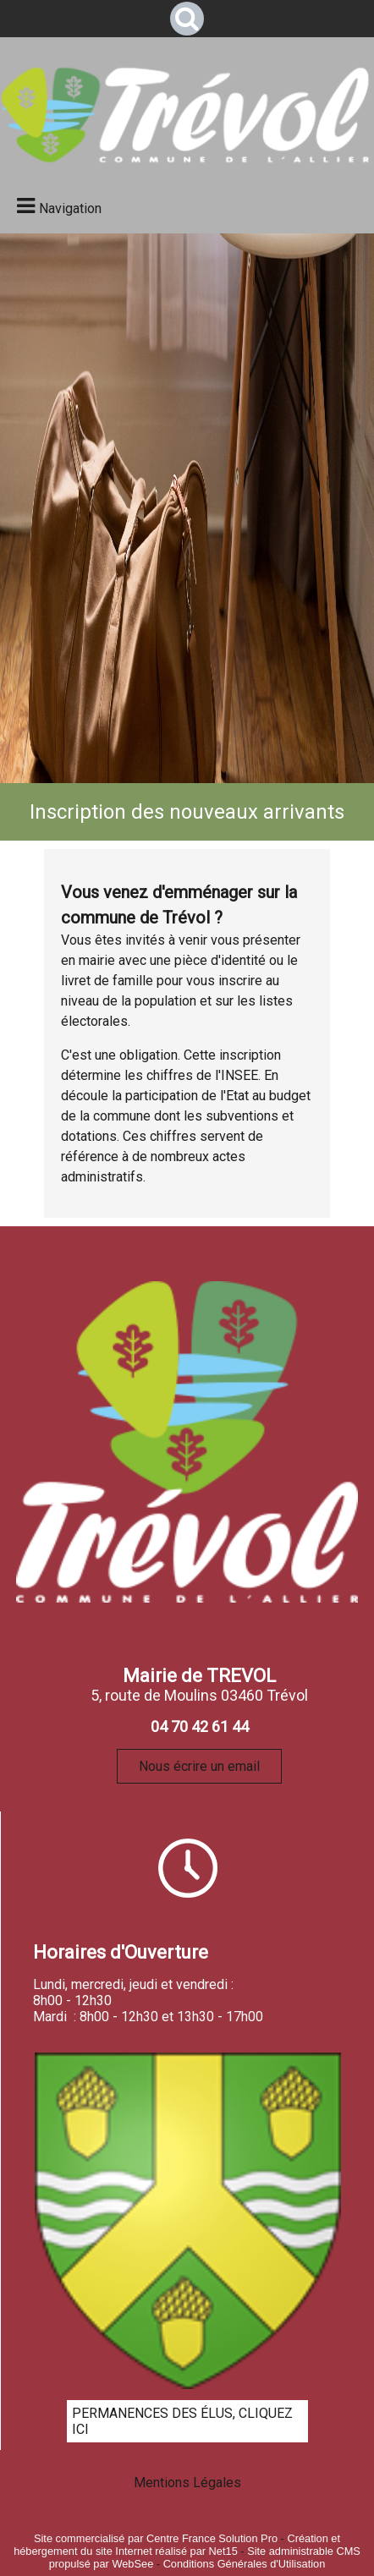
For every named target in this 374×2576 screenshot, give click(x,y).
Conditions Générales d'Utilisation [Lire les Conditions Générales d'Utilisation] (244, 2563)
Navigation (70, 208)
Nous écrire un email (199, 1766)
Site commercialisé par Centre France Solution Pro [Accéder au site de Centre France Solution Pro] (156, 2538)
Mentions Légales (187, 2483)
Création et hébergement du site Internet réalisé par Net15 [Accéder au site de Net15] (177, 2544)
